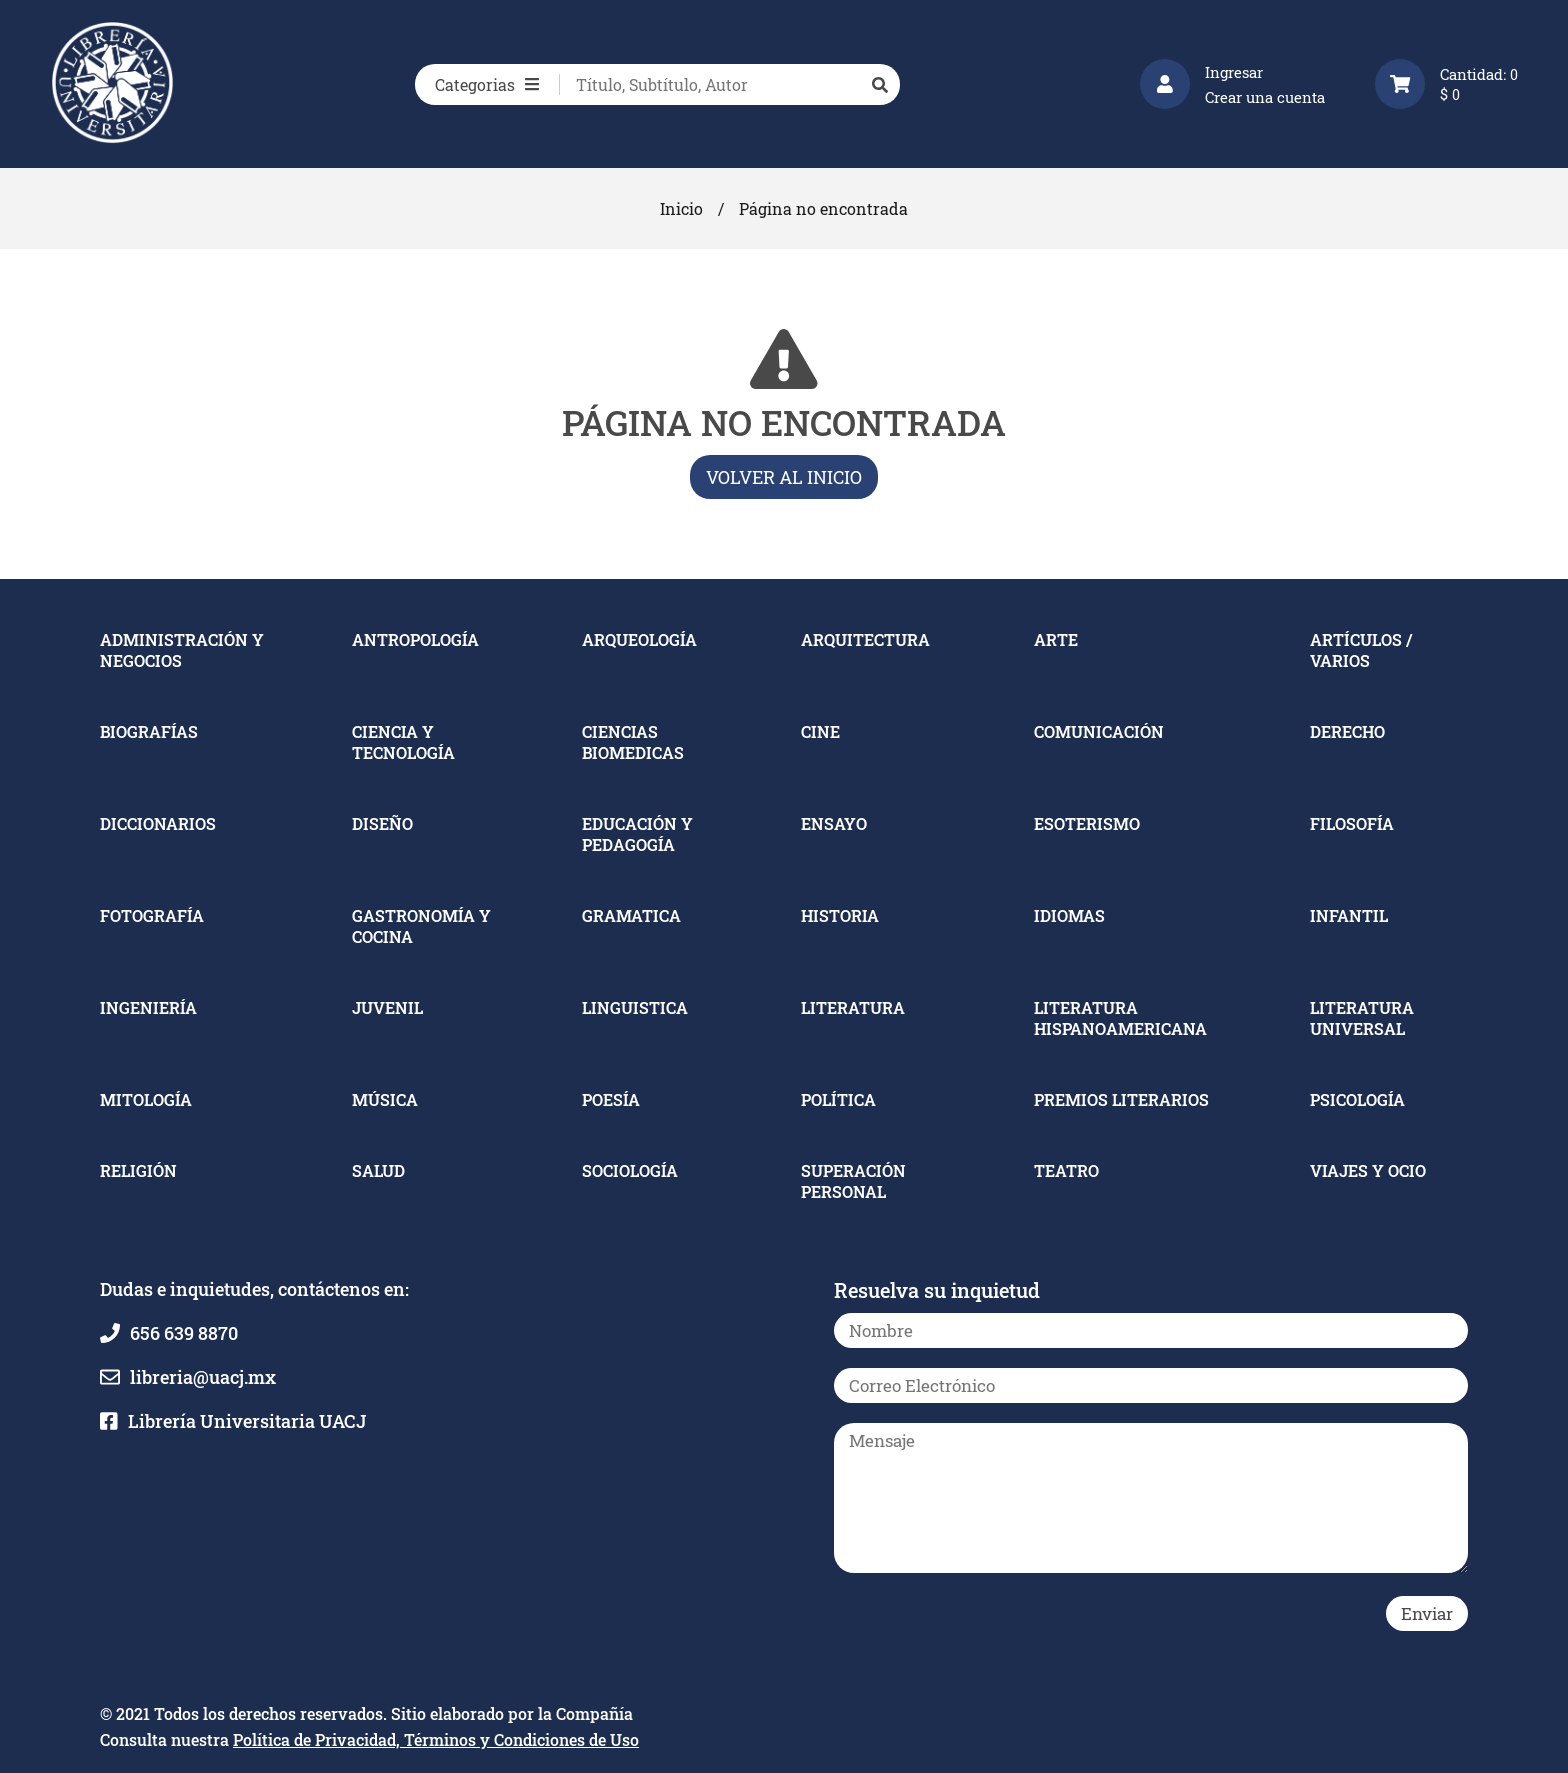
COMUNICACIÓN (1099, 731)
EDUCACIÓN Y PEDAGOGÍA (637, 834)
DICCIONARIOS (158, 823)
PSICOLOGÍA (1357, 1099)
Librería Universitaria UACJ (247, 1421)
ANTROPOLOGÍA (415, 639)
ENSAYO (834, 823)
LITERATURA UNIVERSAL (1362, 1018)
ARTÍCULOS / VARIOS (1361, 650)
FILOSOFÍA (1352, 823)
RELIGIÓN (138, 1170)
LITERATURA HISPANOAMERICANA (1120, 1018)
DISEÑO (382, 823)
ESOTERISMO (1087, 823)
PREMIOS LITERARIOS (1121, 1099)
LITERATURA (853, 1007)
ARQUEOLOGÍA (639, 639)
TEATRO (1066, 1170)
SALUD (378, 1170)
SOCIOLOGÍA (630, 1170)
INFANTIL (1349, 915)
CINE (820, 731)
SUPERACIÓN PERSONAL (853, 1181)
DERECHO (1347, 731)
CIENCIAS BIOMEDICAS (633, 742)
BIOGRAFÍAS (149, 731)
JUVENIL (387, 1007)
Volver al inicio (784, 477)
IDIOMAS (1069, 915)
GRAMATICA (631, 915)
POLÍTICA (838, 1099)
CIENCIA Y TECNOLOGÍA (403, 742)
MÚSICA (385, 1099)
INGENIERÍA (148, 1007)
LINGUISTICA (635, 1007)
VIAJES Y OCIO (1368, 1170)
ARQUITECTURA (865, 639)
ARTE (1056, 639)
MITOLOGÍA (146, 1099)
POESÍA (611, 1099)
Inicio (681, 208)
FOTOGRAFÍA (152, 915)
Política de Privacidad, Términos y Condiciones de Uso (436, 1739)
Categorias (487, 84)
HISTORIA (840, 915)
